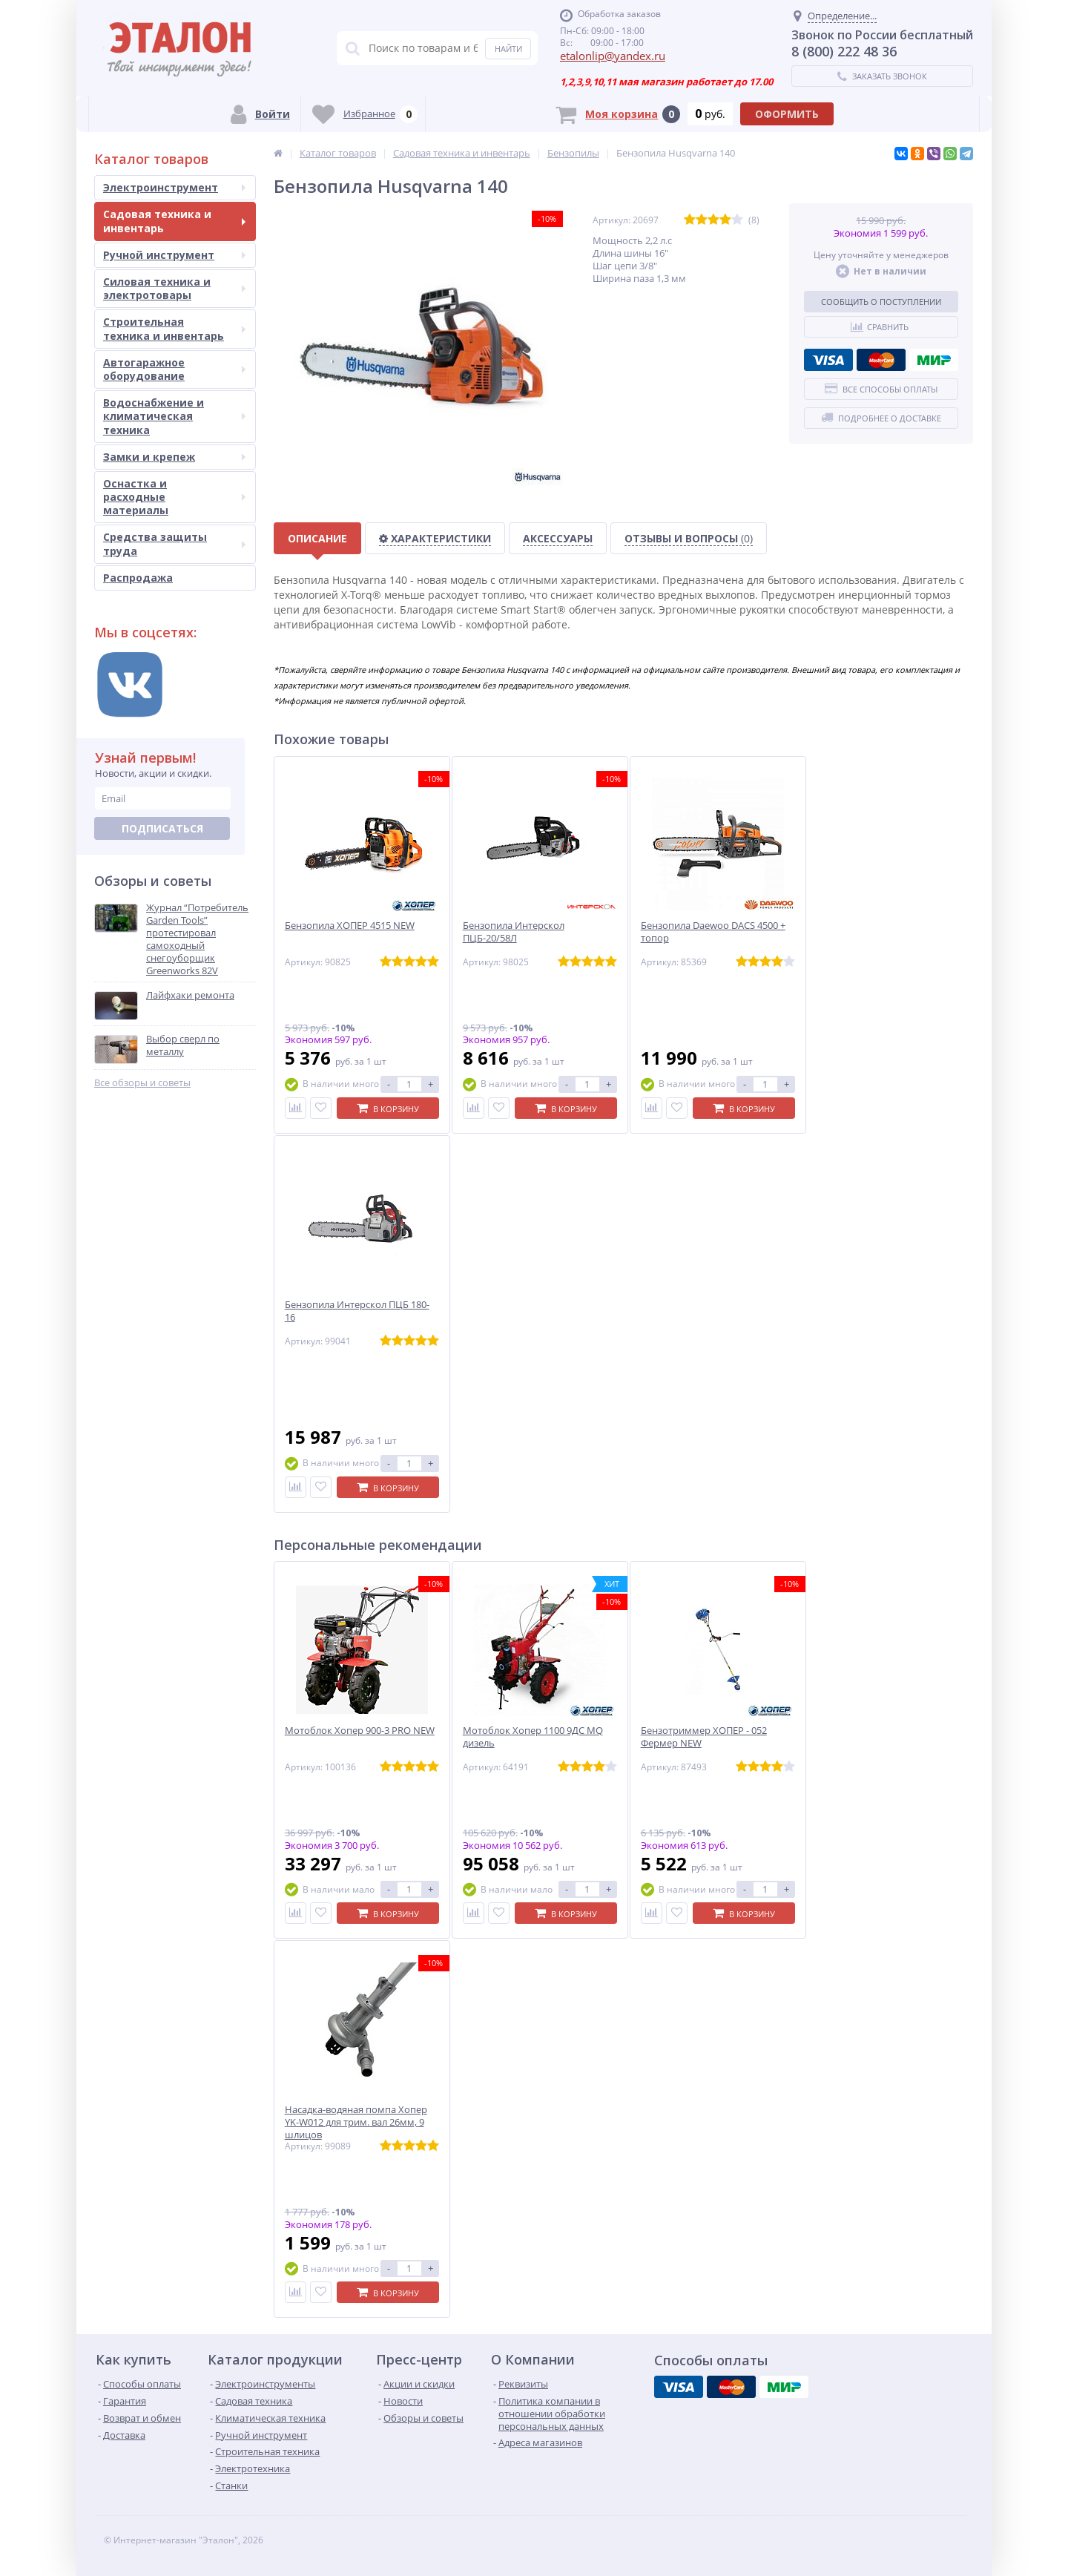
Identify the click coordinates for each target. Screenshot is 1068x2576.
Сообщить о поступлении (881, 301)
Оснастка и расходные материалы (174, 496)
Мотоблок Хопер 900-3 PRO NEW (360, 1730)
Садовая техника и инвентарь (174, 220)
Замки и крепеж (174, 457)
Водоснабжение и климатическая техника (174, 415)
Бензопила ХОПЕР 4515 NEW (350, 925)
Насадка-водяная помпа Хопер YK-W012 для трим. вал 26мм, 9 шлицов (356, 2122)
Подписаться (162, 828)
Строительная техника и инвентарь (174, 328)
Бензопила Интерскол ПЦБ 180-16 (357, 1311)
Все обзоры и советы (142, 1083)
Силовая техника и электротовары (174, 288)
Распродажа (138, 578)
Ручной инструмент (174, 255)
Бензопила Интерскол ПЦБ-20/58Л (513, 931)
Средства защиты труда (174, 543)
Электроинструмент (174, 187)
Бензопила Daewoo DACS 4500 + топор (713, 931)
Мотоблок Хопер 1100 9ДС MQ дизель (533, 1736)
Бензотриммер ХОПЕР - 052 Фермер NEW (704, 1736)
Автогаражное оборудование (174, 369)
